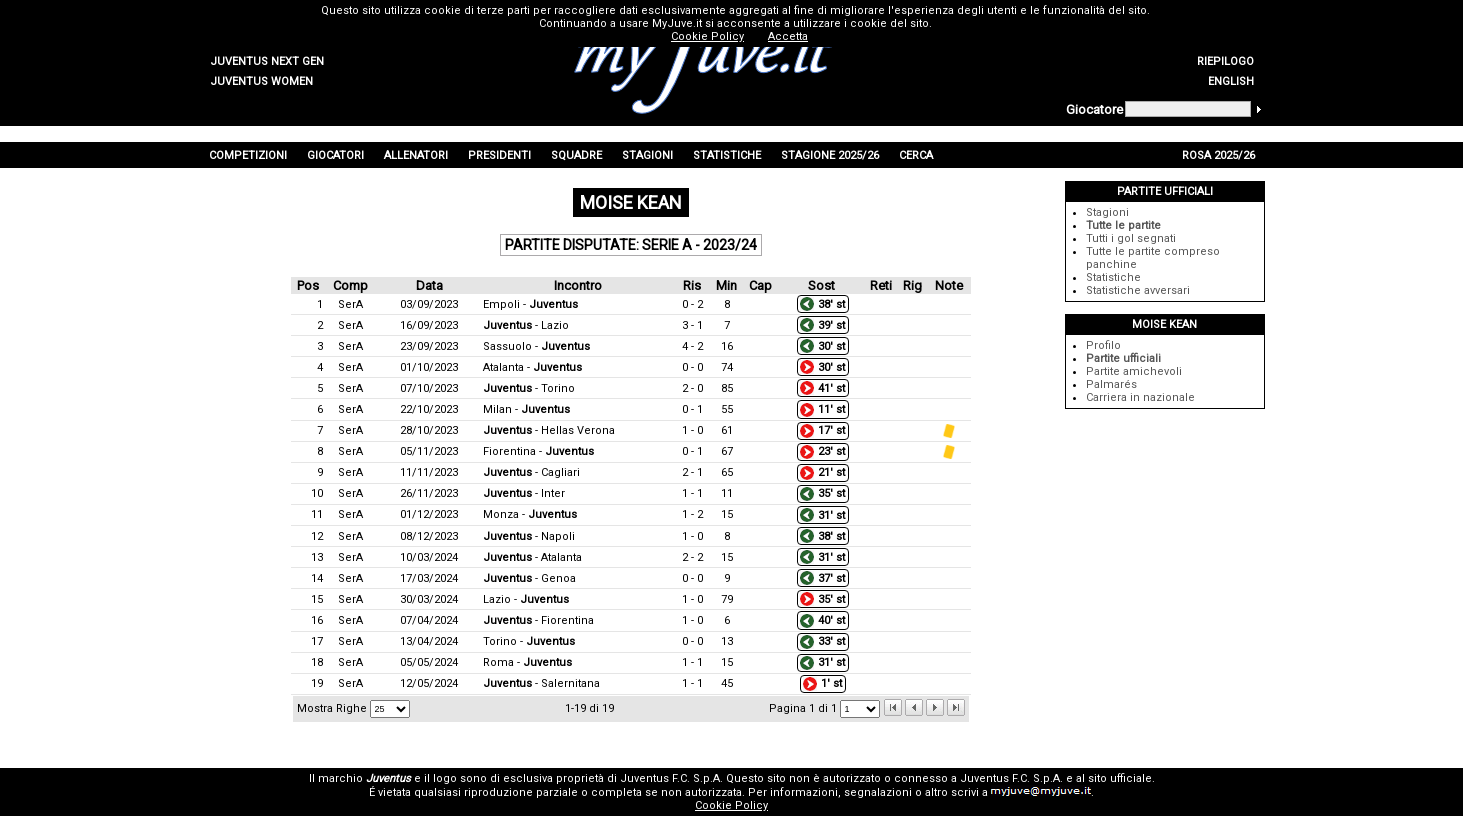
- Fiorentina (538, 620)
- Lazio (526, 325)
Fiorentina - (538, 451)
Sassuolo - (536, 346)
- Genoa (529, 578)
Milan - (526, 409)
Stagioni (1107, 212)
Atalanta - (532, 367)
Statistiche (1113, 277)
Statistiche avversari (1138, 290)
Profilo (1103, 345)
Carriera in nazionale (1140, 397)
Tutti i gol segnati (1131, 238)
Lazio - (526, 599)
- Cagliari (531, 472)
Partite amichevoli (1134, 371)
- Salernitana (541, 683)
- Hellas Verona (549, 430)
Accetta (788, 36)
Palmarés (1111, 384)
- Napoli (529, 536)
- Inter (524, 493)
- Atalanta (532, 557)
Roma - (527, 662)
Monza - (530, 514)
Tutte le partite (1123, 225)
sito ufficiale (1120, 778)
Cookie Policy (731, 805)
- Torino (529, 388)
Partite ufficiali (1123, 358)
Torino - (529, 641)
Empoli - (530, 304)
